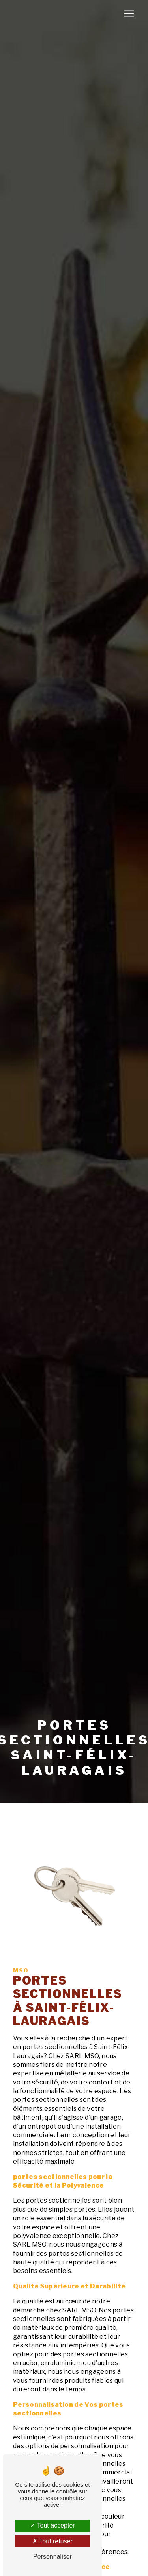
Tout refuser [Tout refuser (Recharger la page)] (52, 2541)
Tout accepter (52, 2525)
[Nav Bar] (129, 14)
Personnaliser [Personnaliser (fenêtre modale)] (52, 2556)
